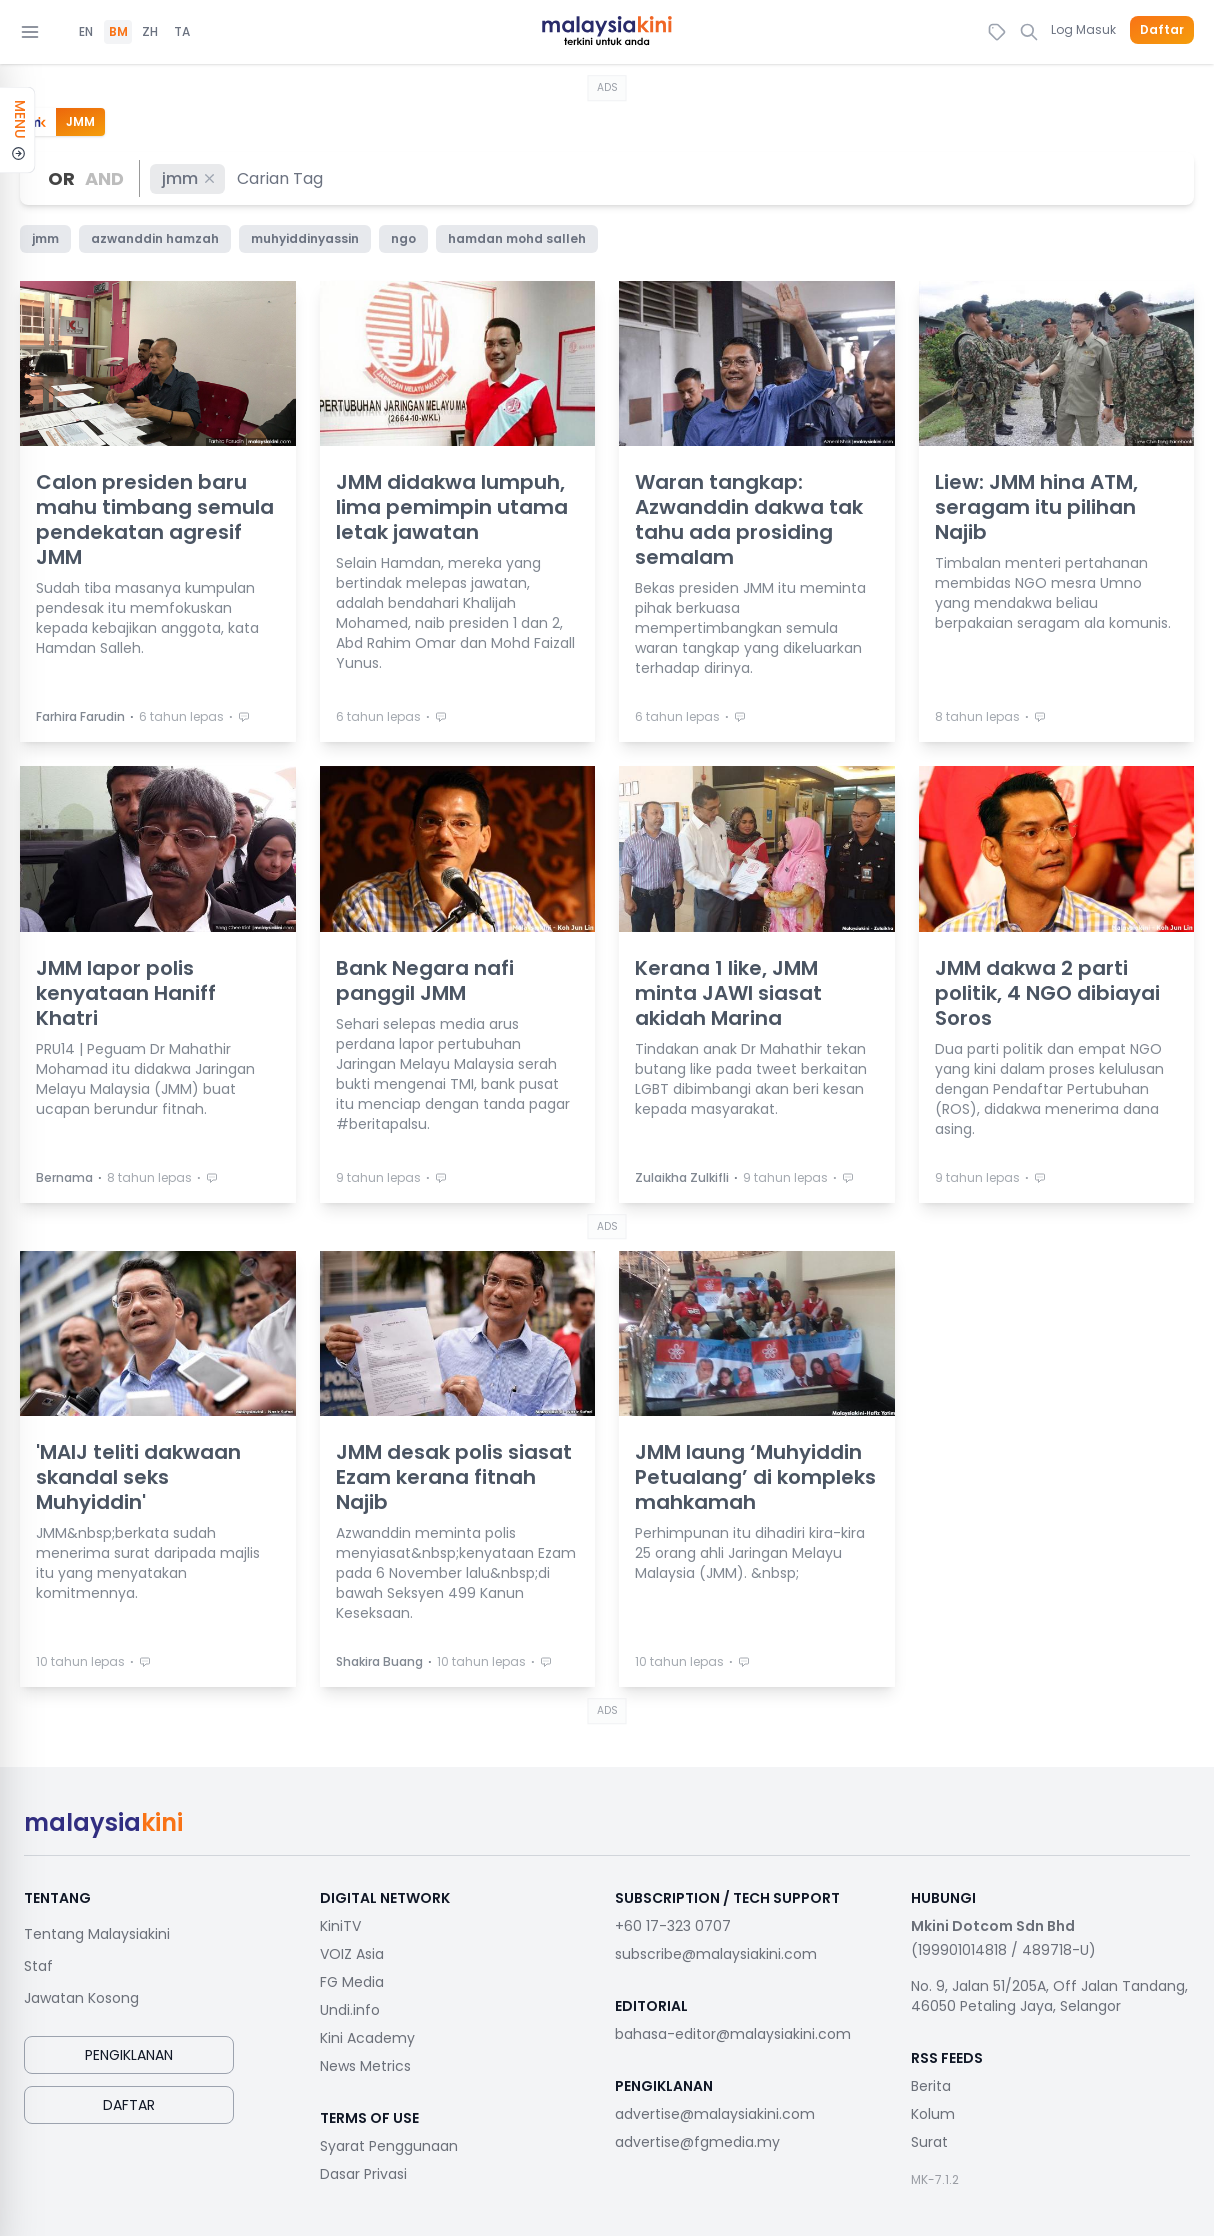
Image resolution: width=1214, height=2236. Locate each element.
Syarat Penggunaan (389, 2146)
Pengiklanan (129, 2055)
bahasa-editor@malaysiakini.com (733, 2034)
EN (86, 32)
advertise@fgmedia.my (697, 2142)
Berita (931, 2086)
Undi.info (350, 2010)
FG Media (352, 1982)
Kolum (933, 2114)
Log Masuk (1083, 29)
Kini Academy (367, 2038)
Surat (929, 2142)
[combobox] (281, 178)
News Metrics (365, 2066)
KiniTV (340, 1926)
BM (118, 32)
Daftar (1162, 30)
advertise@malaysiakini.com (715, 2114)
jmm (189, 178)
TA (182, 32)
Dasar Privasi (363, 2174)
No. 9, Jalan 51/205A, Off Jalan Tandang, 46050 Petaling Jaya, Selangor (1049, 1996)
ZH (150, 32)
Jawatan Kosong (81, 1998)
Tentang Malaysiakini (97, 1934)
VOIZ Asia (352, 1954)
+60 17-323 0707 (673, 1926)
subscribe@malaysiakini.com (716, 1954)
